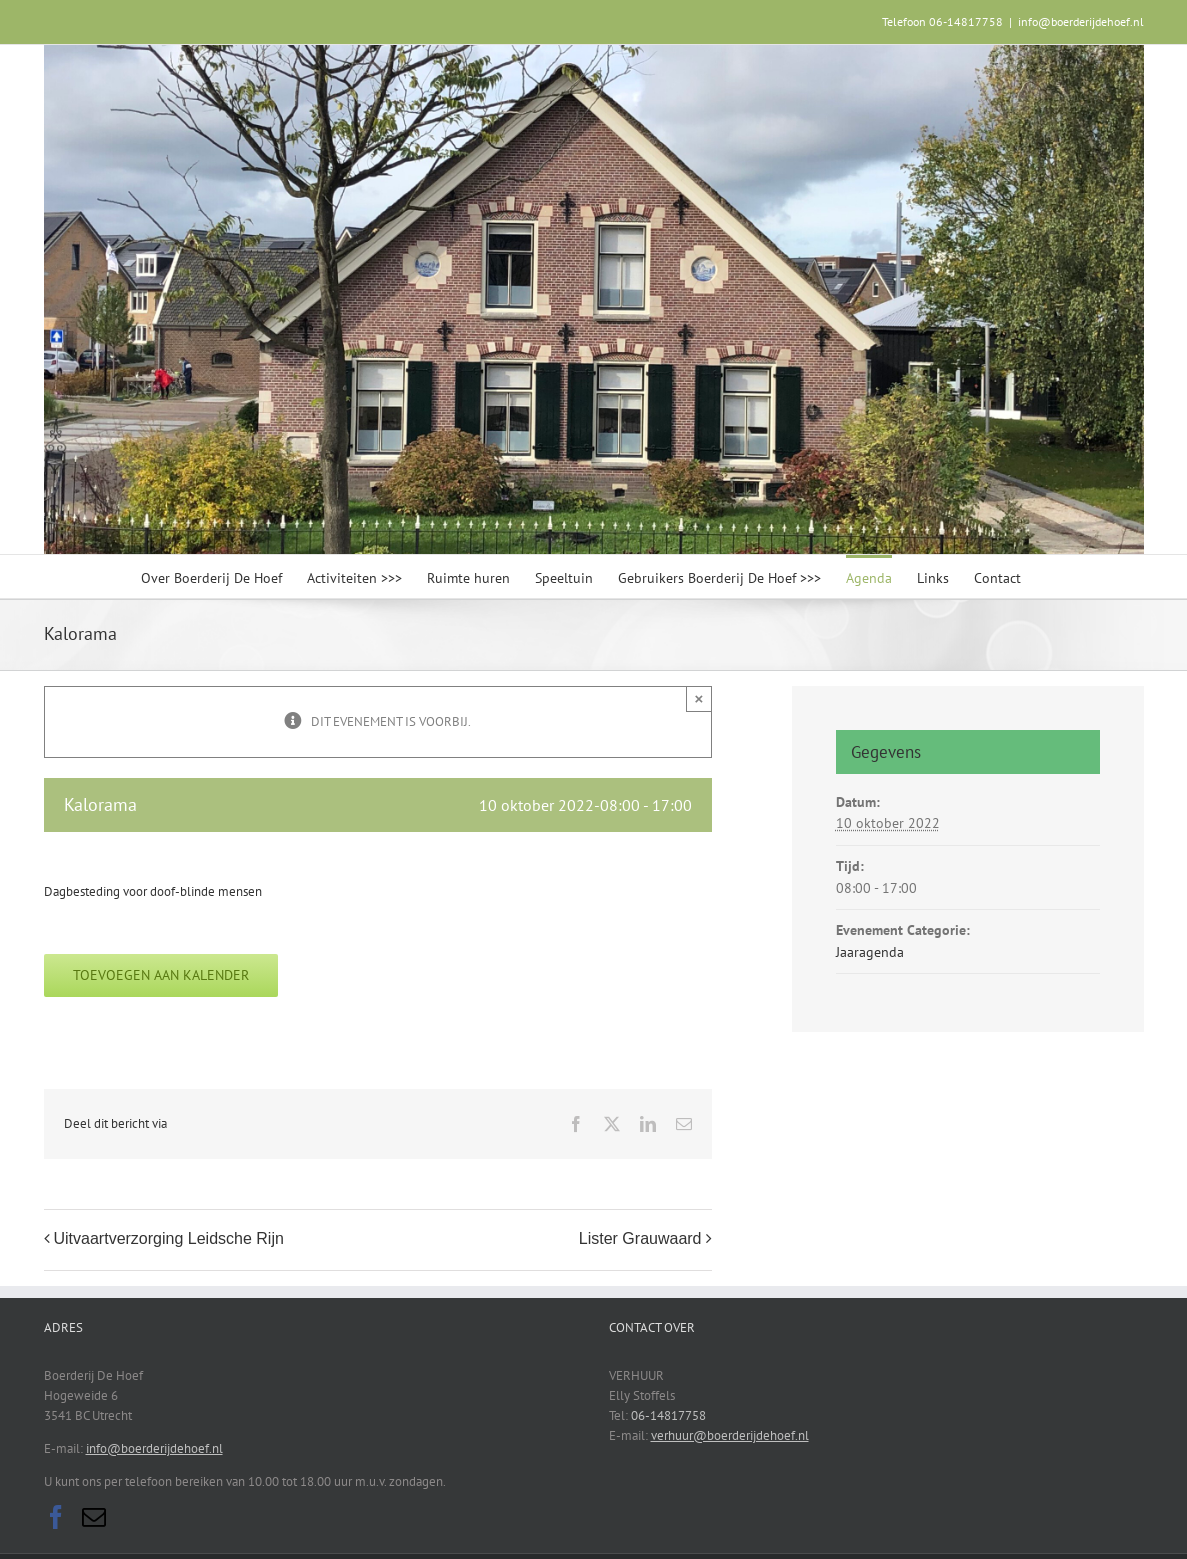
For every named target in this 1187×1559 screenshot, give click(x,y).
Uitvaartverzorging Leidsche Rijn (169, 1238)
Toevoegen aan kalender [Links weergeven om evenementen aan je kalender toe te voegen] (161, 975)
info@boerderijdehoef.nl (1081, 21)
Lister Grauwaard (640, 1238)
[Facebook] (56, 1517)
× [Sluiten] (699, 698)
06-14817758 (668, 1415)
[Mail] (94, 1517)
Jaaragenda (870, 952)
